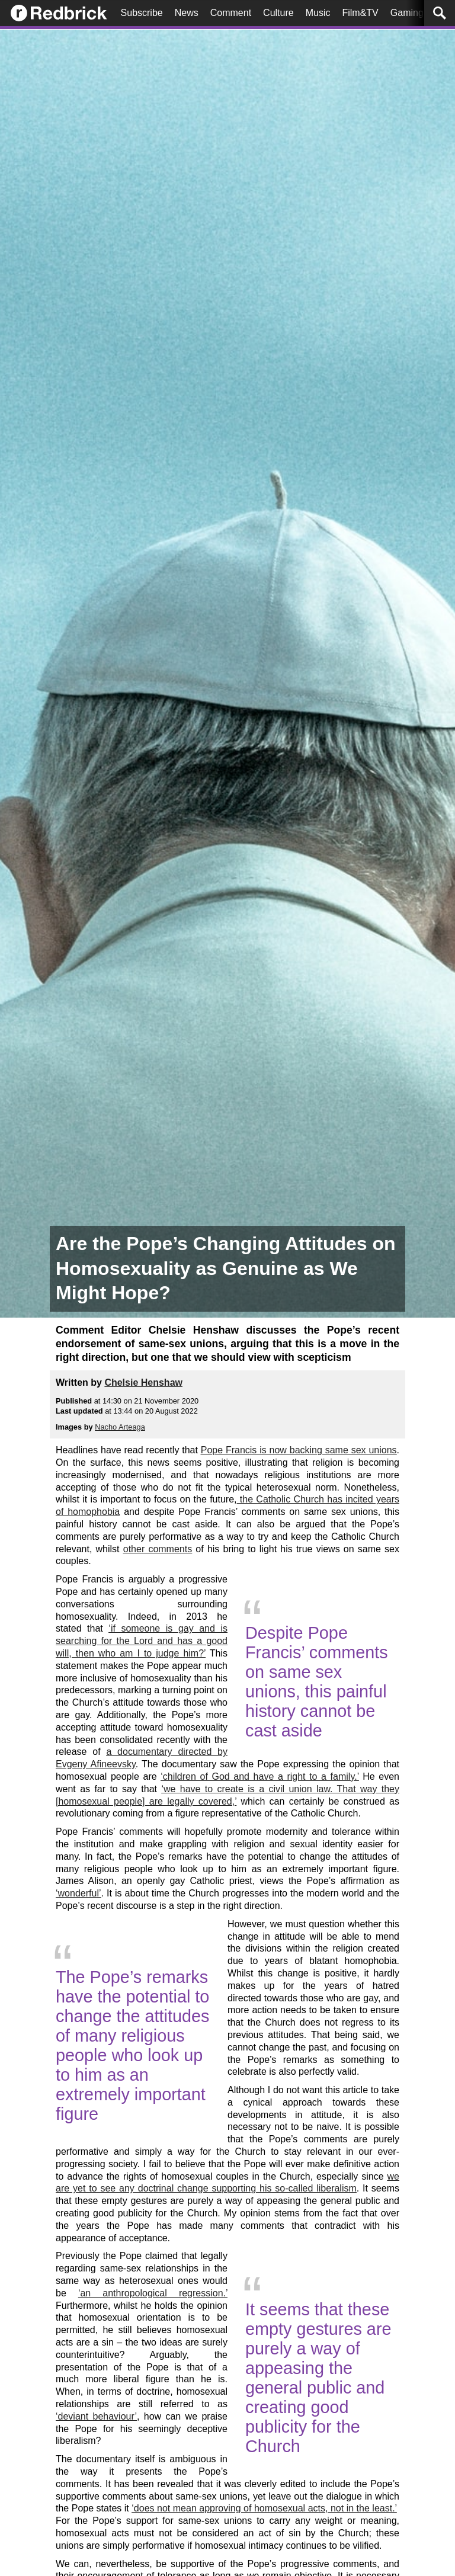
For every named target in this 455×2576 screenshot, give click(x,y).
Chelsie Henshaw (143, 1382)
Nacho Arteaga (120, 1426)
